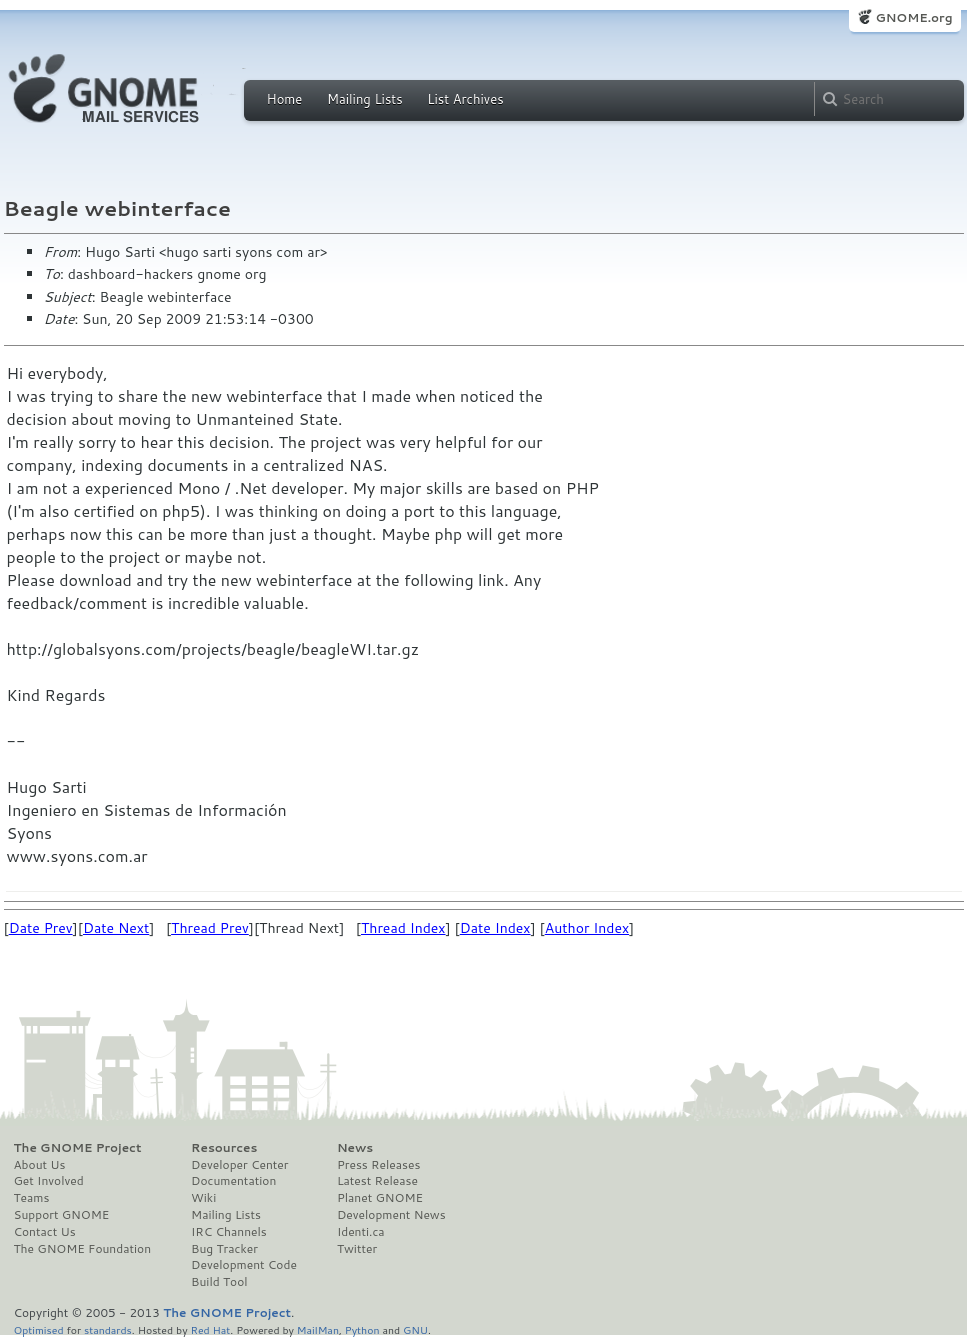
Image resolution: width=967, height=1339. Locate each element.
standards (108, 1329)
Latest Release (377, 1181)
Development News (391, 1215)
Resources (224, 1148)
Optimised (39, 1329)
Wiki (203, 1198)
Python (362, 1329)
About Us (40, 1165)
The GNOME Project (78, 1148)
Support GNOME (62, 1215)
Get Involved (49, 1181)
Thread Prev (210, 928)
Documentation (233, 1181)
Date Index (495, 928)
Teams (32, 1198)
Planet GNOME (380, 1198)
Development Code (244, 1265)
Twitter (357, 1249)
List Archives (465, 99)
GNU (415, 1329)
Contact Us (45, 1232)
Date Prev (41, 928)
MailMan (318, 1329)
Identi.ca (361, 1232)
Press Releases (378, 1165)
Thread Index (403, 928)
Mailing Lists (365, 99)
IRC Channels (229, 1232)
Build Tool (219, 1282)
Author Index (587, 928)
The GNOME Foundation (83, 1249)
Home (285, 99)
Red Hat (210, 1329)
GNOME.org (913, 17)
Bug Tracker (224, 1249)
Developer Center (239, 1165)
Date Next (116, 928)
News (355, 1148)
